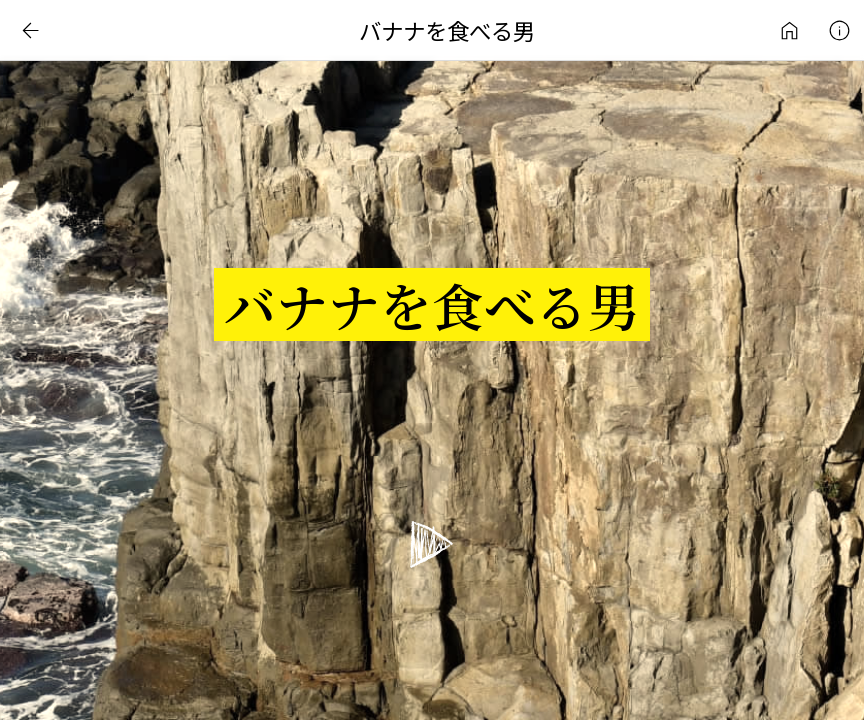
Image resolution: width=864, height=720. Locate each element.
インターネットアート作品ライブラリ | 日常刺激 (789, 30)
